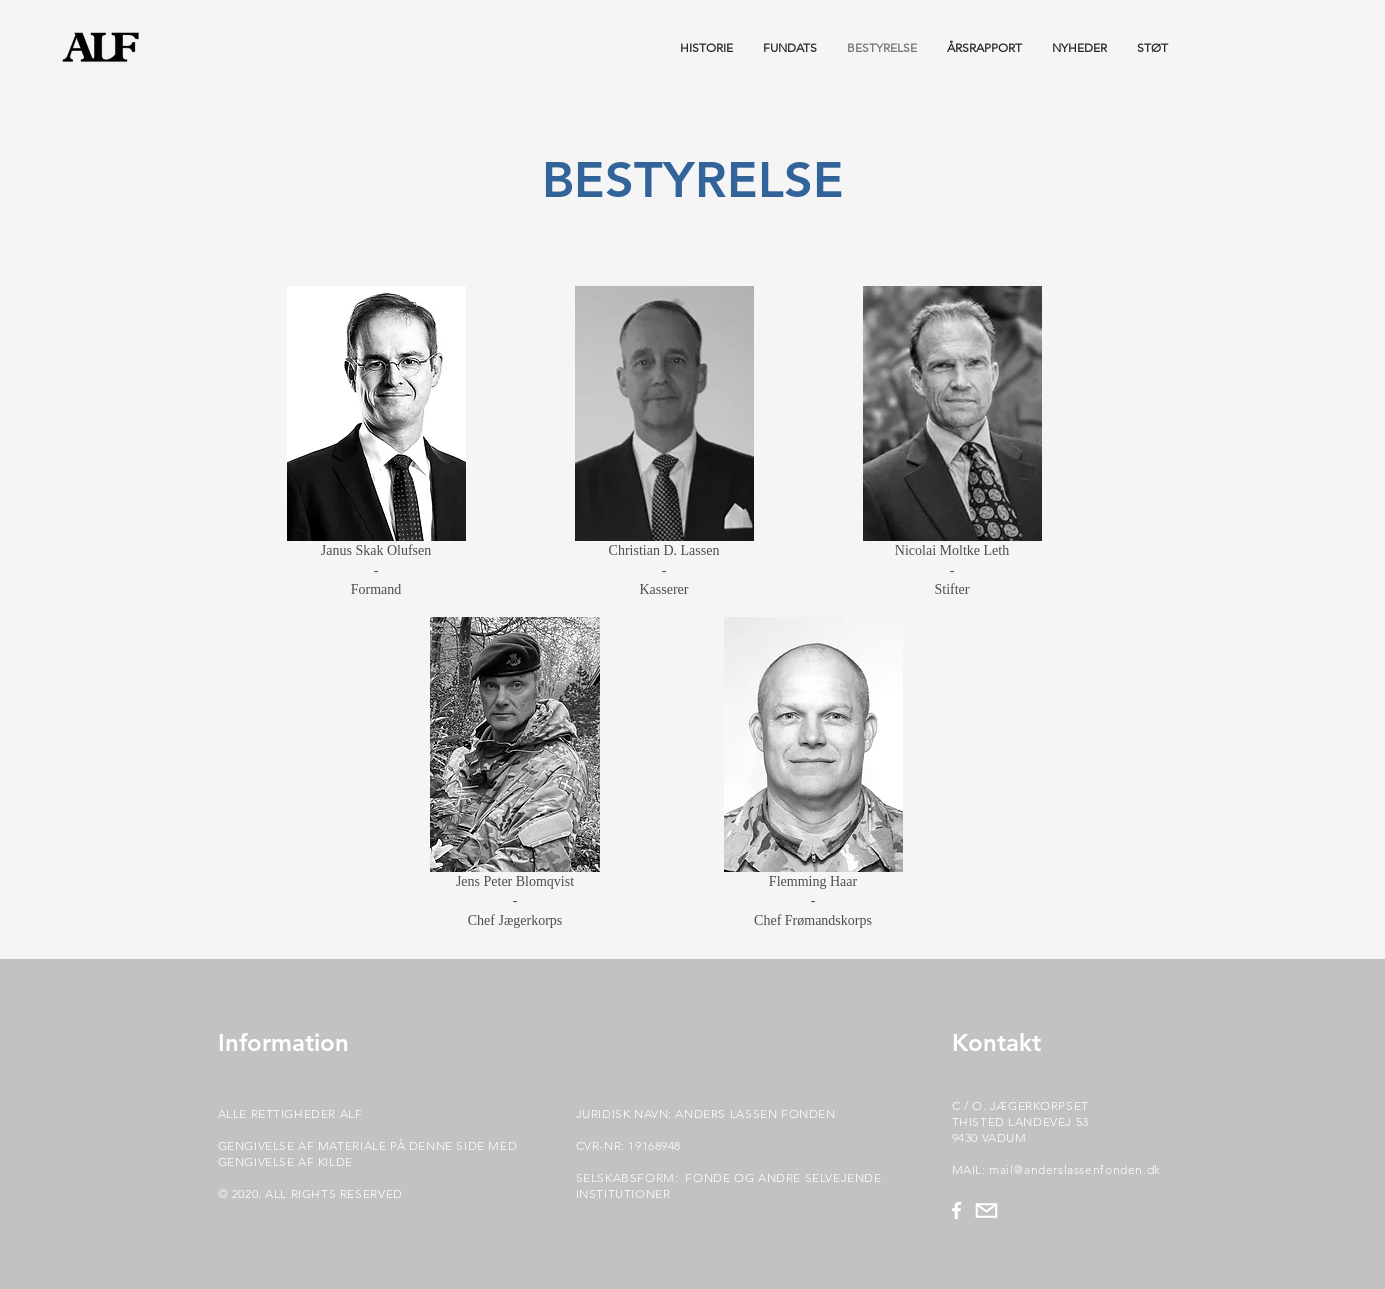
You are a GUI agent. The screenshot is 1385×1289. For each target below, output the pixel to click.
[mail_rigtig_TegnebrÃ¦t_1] (986, 1210)
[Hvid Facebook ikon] (956, 1210)
